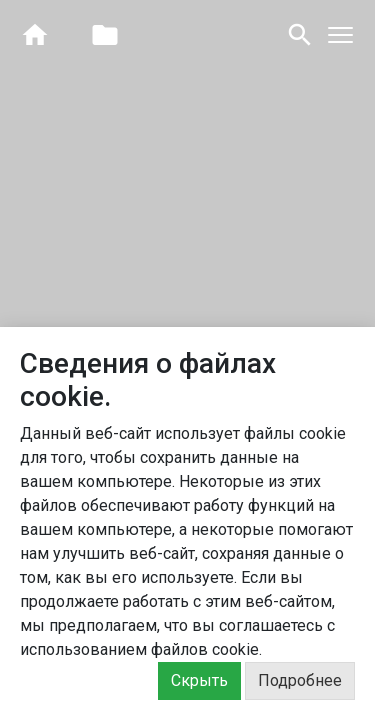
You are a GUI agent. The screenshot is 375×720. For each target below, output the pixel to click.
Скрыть (199, 680)
